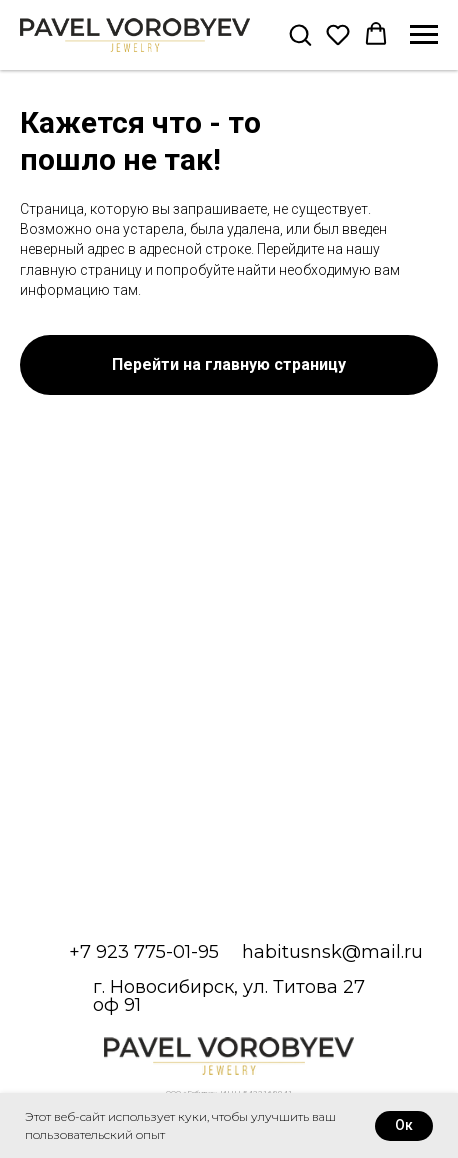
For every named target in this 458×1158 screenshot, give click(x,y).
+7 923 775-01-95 (144, 952)
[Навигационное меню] (424, 35)
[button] (300, 34)
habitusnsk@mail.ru (332, 952)
